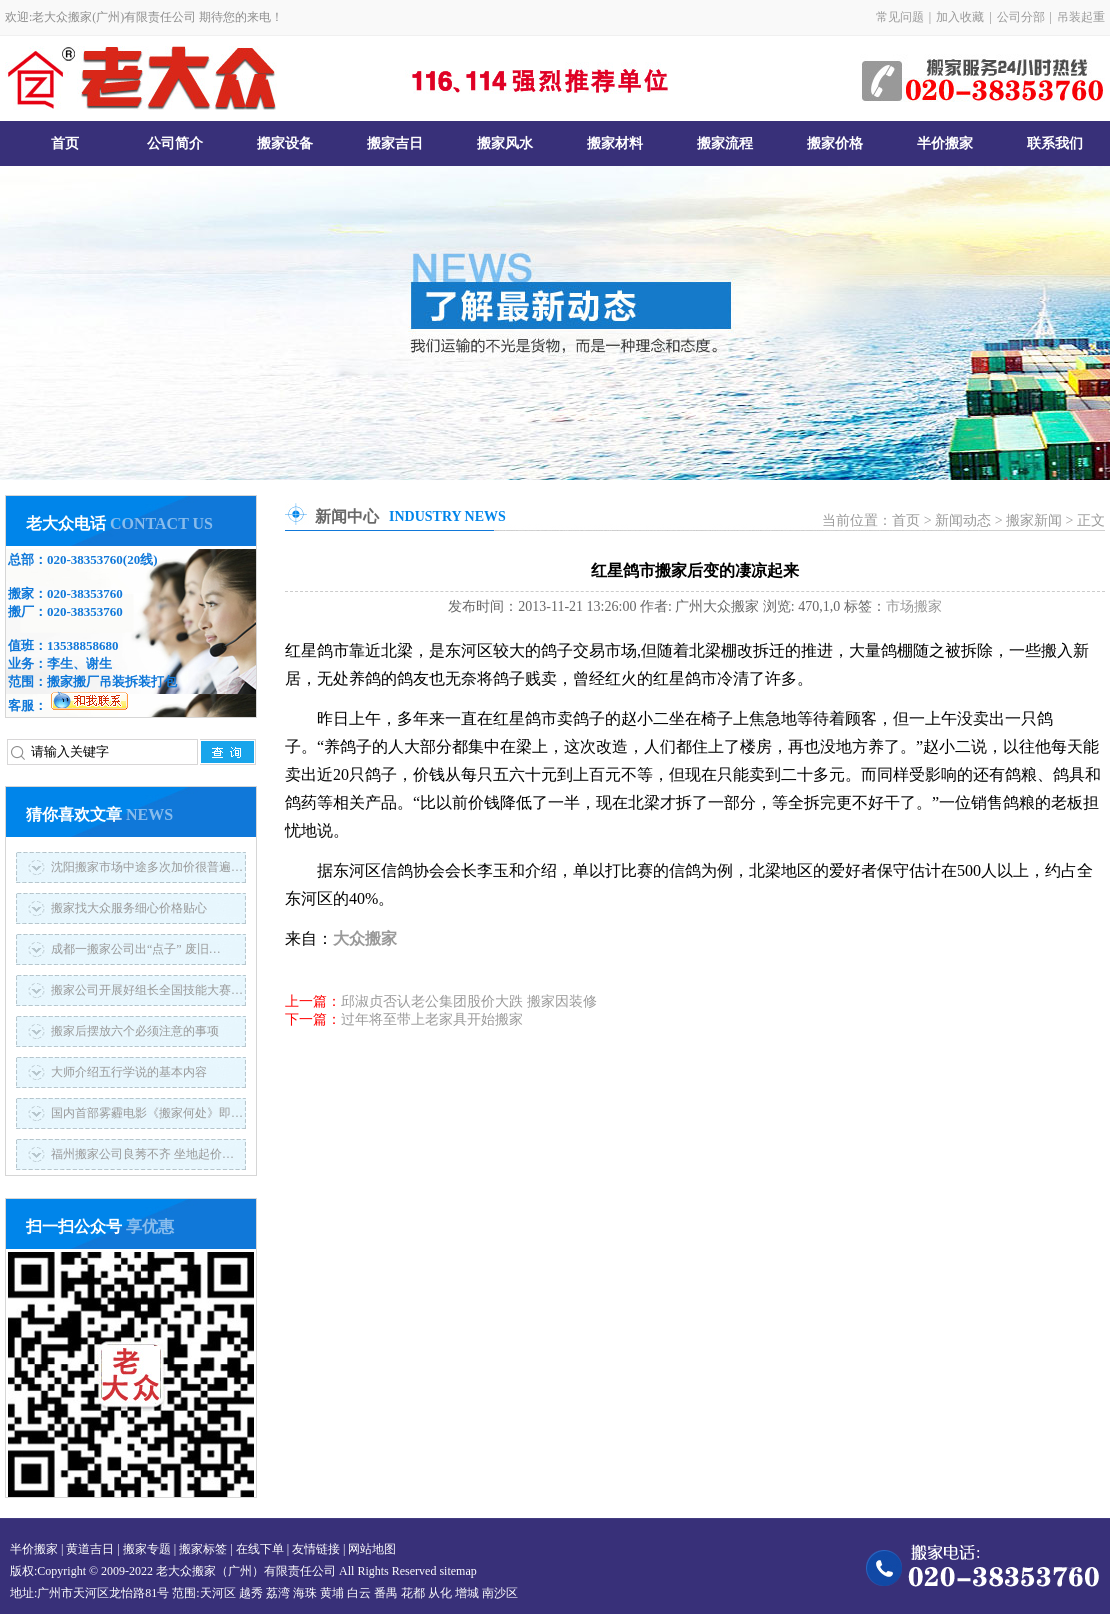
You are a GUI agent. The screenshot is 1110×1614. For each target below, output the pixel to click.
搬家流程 (725, 143)
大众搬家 (365, 938)
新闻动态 (963, 520)
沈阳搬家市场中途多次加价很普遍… (147, 867)
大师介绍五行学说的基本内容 (129, 1072)
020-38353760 (85, 559)
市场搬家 (914, 606)
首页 (65, 143)
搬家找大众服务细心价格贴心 (129, 908)
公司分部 (1021, 17)
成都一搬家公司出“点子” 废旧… (136, 949)
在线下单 (260, 1549)
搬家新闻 (1034, 520)
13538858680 (83, 645)
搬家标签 (203, 1549)
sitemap (457, 1571)
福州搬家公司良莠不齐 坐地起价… (142, 1154)
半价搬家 (945, 143)
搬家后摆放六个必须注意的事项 (135, 1031)
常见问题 (900, 17)
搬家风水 (505, 143)
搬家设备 (285, 143)
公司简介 (175, 143)
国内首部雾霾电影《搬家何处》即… (147, 1113)
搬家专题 (147, 1549)
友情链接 (316, 1549)
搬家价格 (835, 143)
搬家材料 (615, 143)
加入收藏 (960, 17)
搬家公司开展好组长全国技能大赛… (147, 990)
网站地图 (372, 1549)
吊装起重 (1081, 17)
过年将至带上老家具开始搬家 (432, 1019)
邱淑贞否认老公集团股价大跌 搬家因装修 (469, 1001)
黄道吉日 (90, 1549)
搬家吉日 (395, 143)
